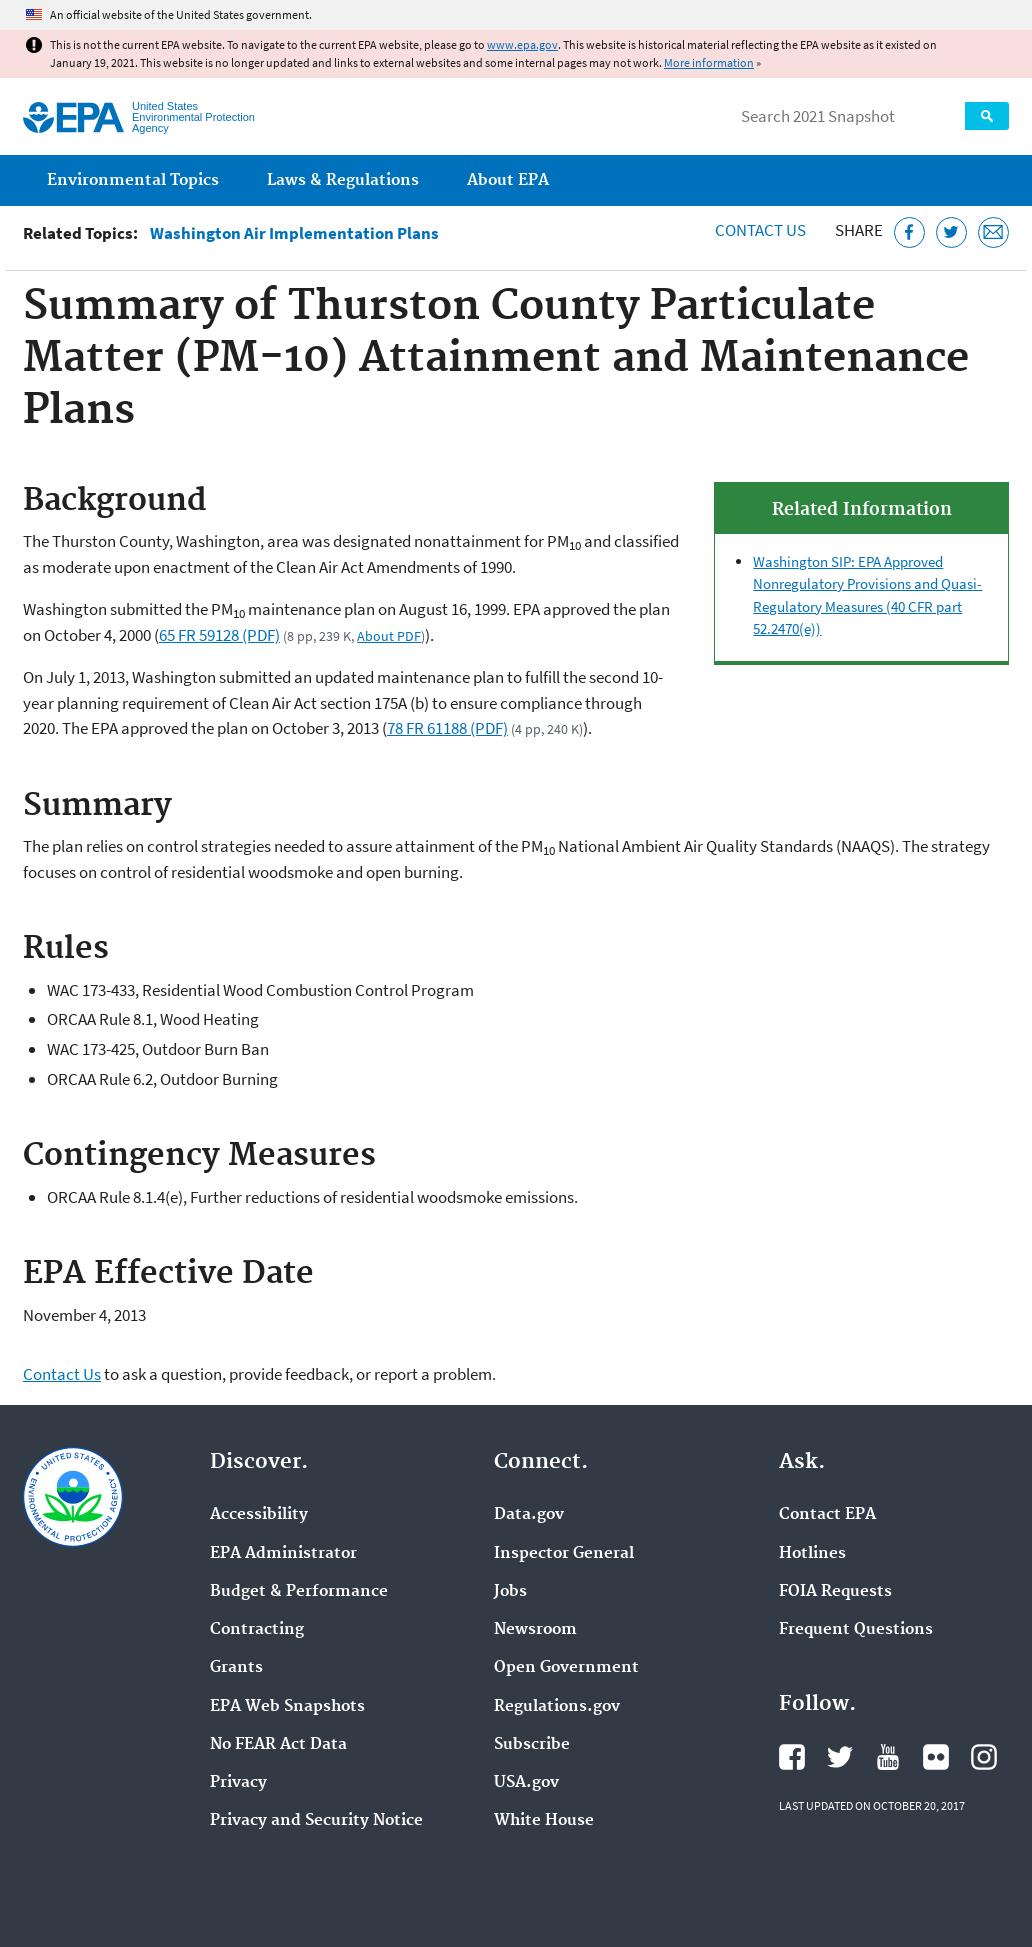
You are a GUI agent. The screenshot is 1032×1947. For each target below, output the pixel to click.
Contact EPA (827, 1515)
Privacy (238, 1783)
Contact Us (760, 230)
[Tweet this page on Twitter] (951, 232)
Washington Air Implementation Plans (294, 233)
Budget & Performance (299, 1592)
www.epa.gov (522, 44)
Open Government (566, 1668)
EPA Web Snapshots (287, 1707)
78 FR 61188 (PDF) (447, 728)
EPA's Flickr (936, 1757)
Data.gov (529, 1515)
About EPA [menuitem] (508, 180)
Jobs (510, 1592)
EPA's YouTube (888, 1757)
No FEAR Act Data (278, 1745)
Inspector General (564, 1554)
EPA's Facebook (792, 1757)
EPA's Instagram (984, 1757)
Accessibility (259, 1515)
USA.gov (526, 1783)
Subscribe (532, 1745)
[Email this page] (993, 232)
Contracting (257, 1630)
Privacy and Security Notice (316, 1821)
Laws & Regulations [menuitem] (343, 180)
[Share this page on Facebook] (909, 232)
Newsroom (535, 1630)
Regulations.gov (557, 1707)
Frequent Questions (856, 1630)
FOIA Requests (835, 1592)
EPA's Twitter (840, 1757)
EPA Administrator (283, 1554)
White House (544, 1821)
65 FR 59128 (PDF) (219, 635)
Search (987, 116)
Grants (236, 1668)
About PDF (389, 636)
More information (709, 62)
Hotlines (812, 1554)
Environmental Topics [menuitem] (133, 180)
